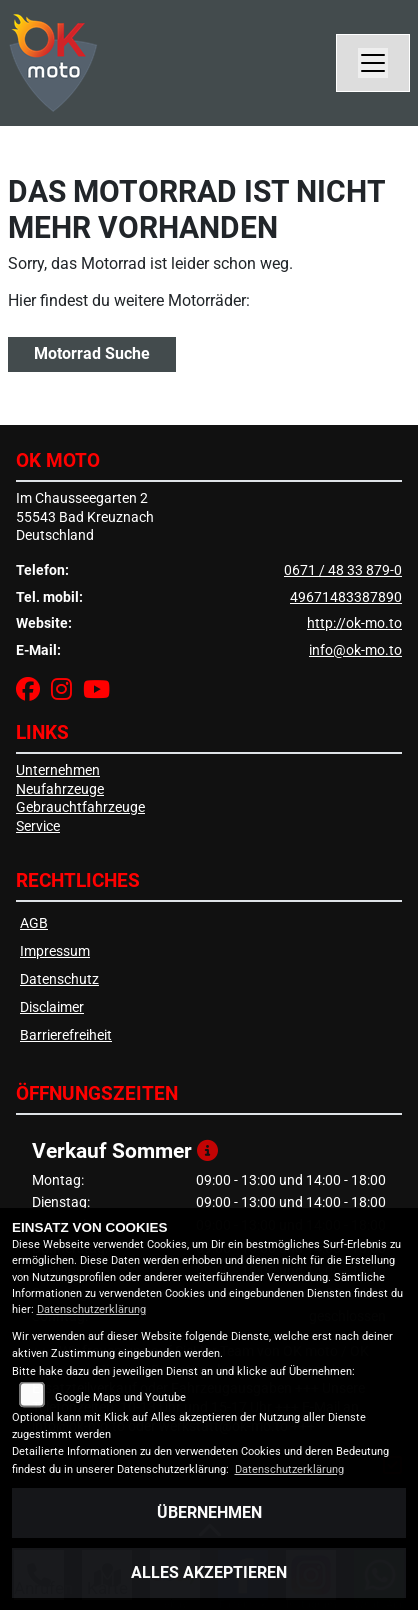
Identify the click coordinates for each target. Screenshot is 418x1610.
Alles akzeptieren (209, 1572)
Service (38, 826)
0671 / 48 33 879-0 (343, 570)
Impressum (55, 951)
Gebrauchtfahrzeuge (80, 807)
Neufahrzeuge (60, 789)
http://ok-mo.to (354, 623)
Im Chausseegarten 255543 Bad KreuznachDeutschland (85, 517)
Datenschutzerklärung (91, 1309)
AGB (34, 923)
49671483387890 (346, 597)
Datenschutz (59, 979)
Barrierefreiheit (66, 1035)
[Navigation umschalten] (373, 63)
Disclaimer (52, 1007)
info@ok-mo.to (355, 650)
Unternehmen (58, 770)
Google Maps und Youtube (120, 1397)
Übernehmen (209, 1512)
